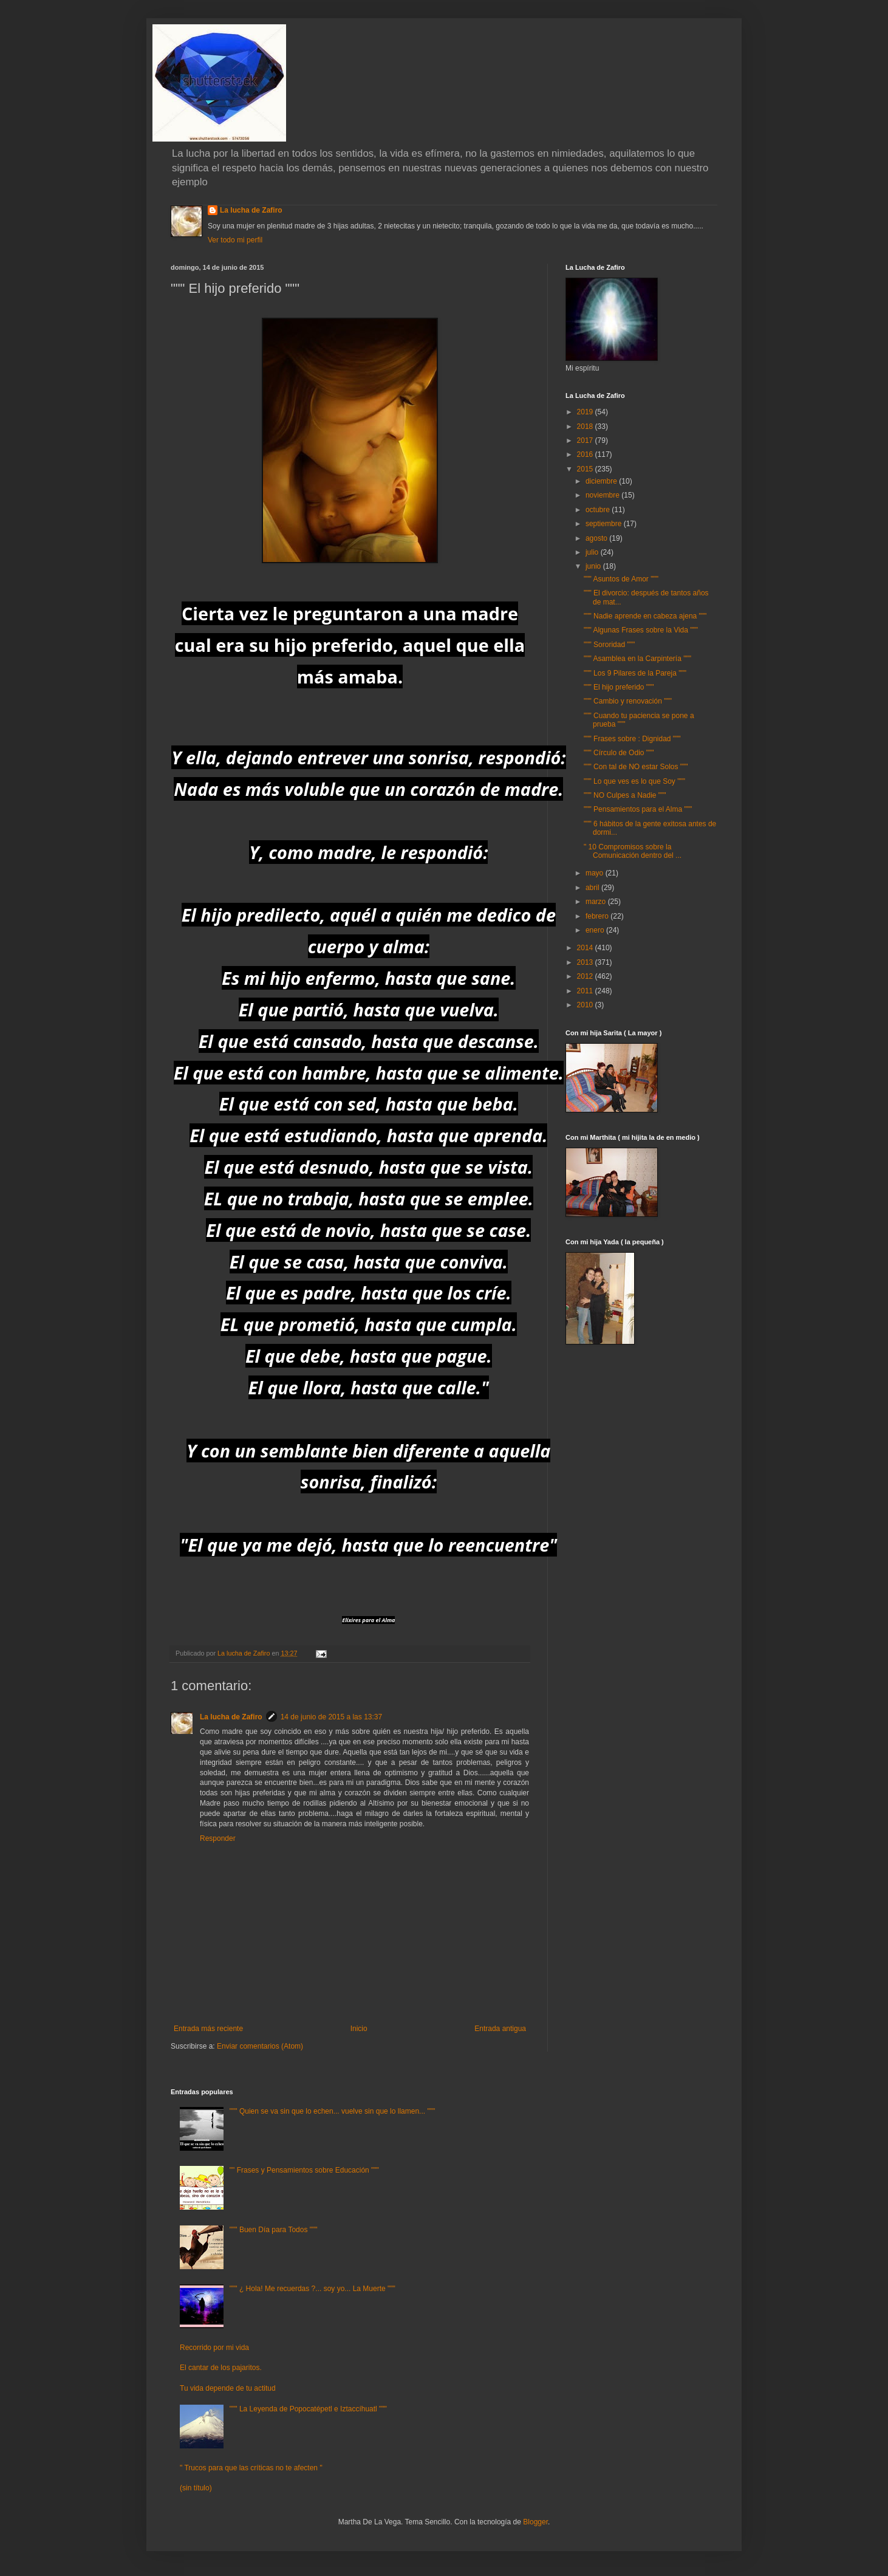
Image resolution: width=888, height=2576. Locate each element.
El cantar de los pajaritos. (221, 2367)
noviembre (603, 495)
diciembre (602, 481)
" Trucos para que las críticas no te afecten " (251, 2468)
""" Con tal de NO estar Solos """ (636, 766)
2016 (586, 454)
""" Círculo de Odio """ (619, 752)
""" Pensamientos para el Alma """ (638, 809)
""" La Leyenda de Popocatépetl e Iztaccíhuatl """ (308, 2409)
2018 (586, 426)
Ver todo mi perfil (235, 240)
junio (594, 566)
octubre (599, 509)
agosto (597, 538)
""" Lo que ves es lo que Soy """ (634, 781)
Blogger (535, 2522)
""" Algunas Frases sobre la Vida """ (641, 630)
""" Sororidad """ (609, 644)
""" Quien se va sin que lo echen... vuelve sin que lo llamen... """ (332, 2111)
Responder (218, 1838)
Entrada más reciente (208, 2028)
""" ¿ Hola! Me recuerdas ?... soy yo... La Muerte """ (312, 2288)
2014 (586, 948)
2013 (586, 962)
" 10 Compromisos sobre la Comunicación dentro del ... (632, 851)
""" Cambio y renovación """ (628, 701)
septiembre (605, 523)
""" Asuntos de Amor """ (621, 579)
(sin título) (196, 2488)
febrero (598, 916)
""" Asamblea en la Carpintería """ (637, 658)
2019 (586, 412)
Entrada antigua (500, 2028)
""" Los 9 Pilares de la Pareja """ (635, 673)
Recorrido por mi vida (214, 2347)
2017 (586, 440)
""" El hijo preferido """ (619, 687)
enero (596, 930)
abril (593, 887)
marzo (597, 901)
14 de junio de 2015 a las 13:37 (331, 1717)
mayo (596, 873)
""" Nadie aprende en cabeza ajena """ (645, 616)
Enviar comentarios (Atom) (260, 2046)
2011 (586, 991)
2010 (586, 1005)
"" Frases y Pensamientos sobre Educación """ (304, 2170)
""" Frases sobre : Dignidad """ (632, 739)
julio (593, 552)
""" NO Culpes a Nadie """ (625, 795)
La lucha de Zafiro (251, 210)
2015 (586, 469)
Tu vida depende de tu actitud (228, 2388)
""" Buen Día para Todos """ (274, 2229)
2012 (586, 976)
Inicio (358, 2028)
